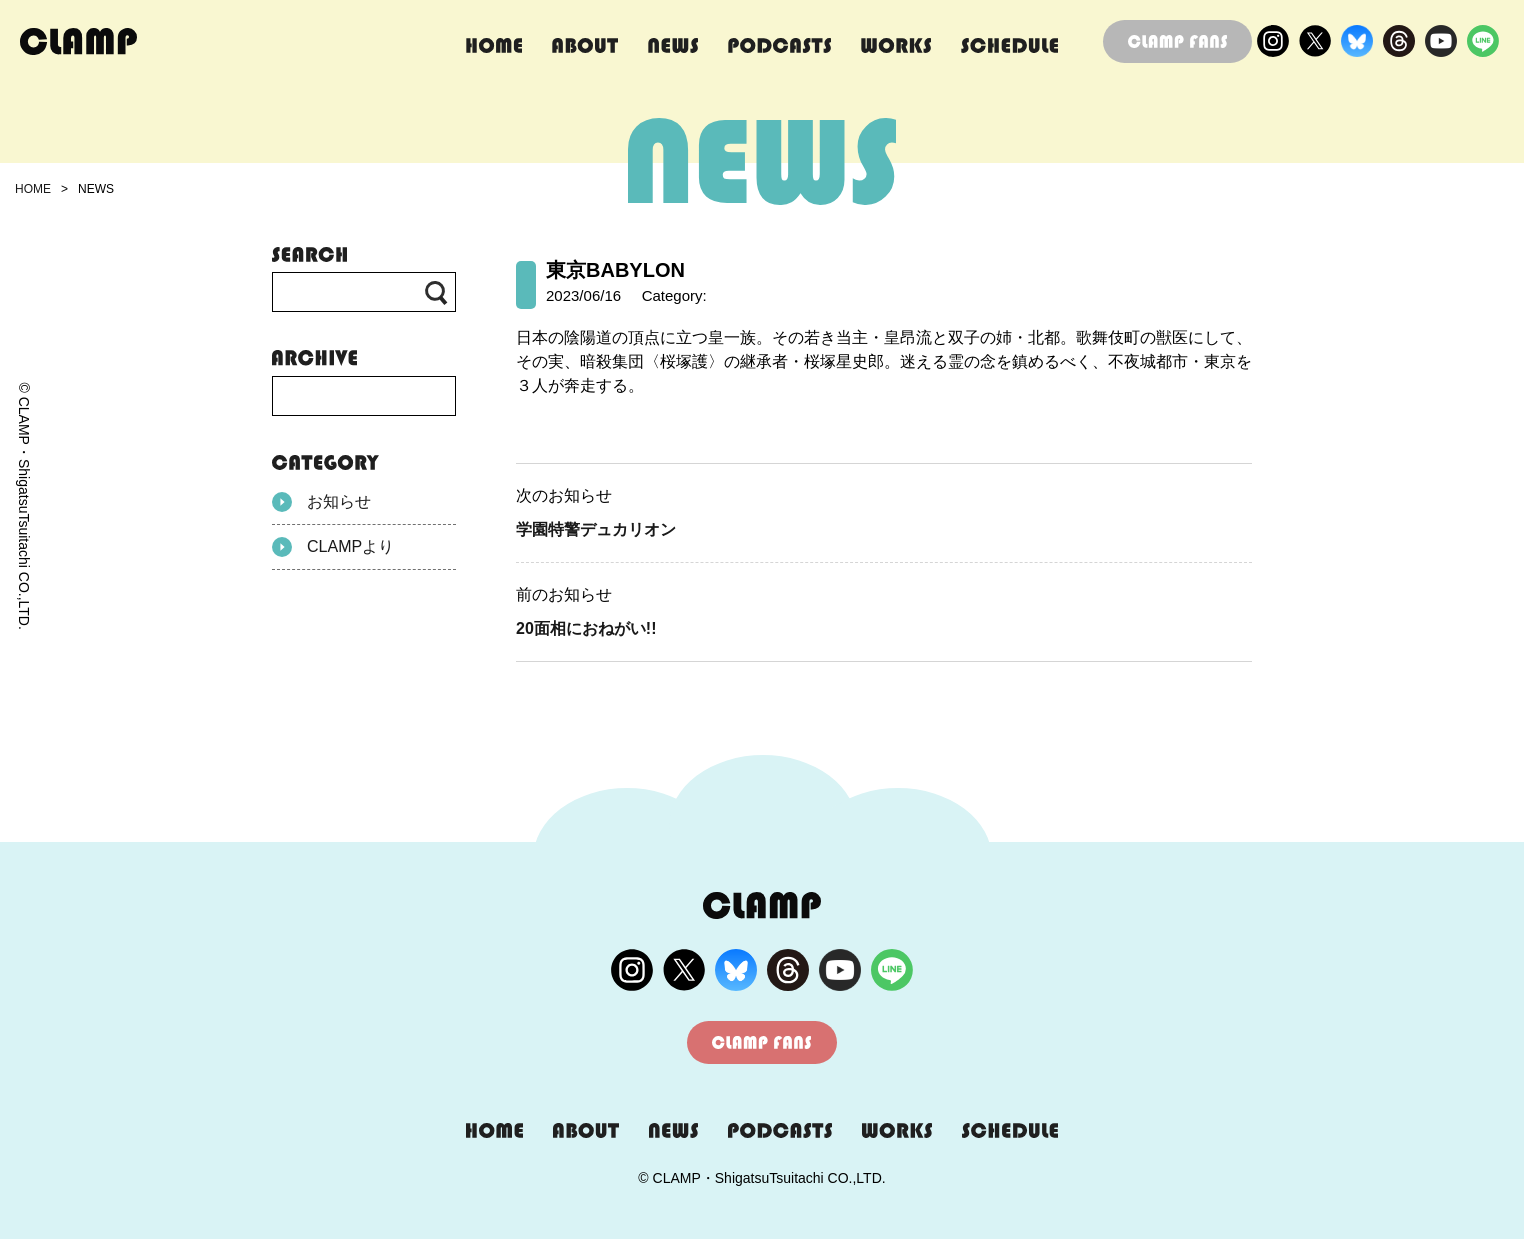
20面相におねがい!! (586, 628)
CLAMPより (333, 547)
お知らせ (321, 502)
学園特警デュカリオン (596, 529)
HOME (33, 189)
